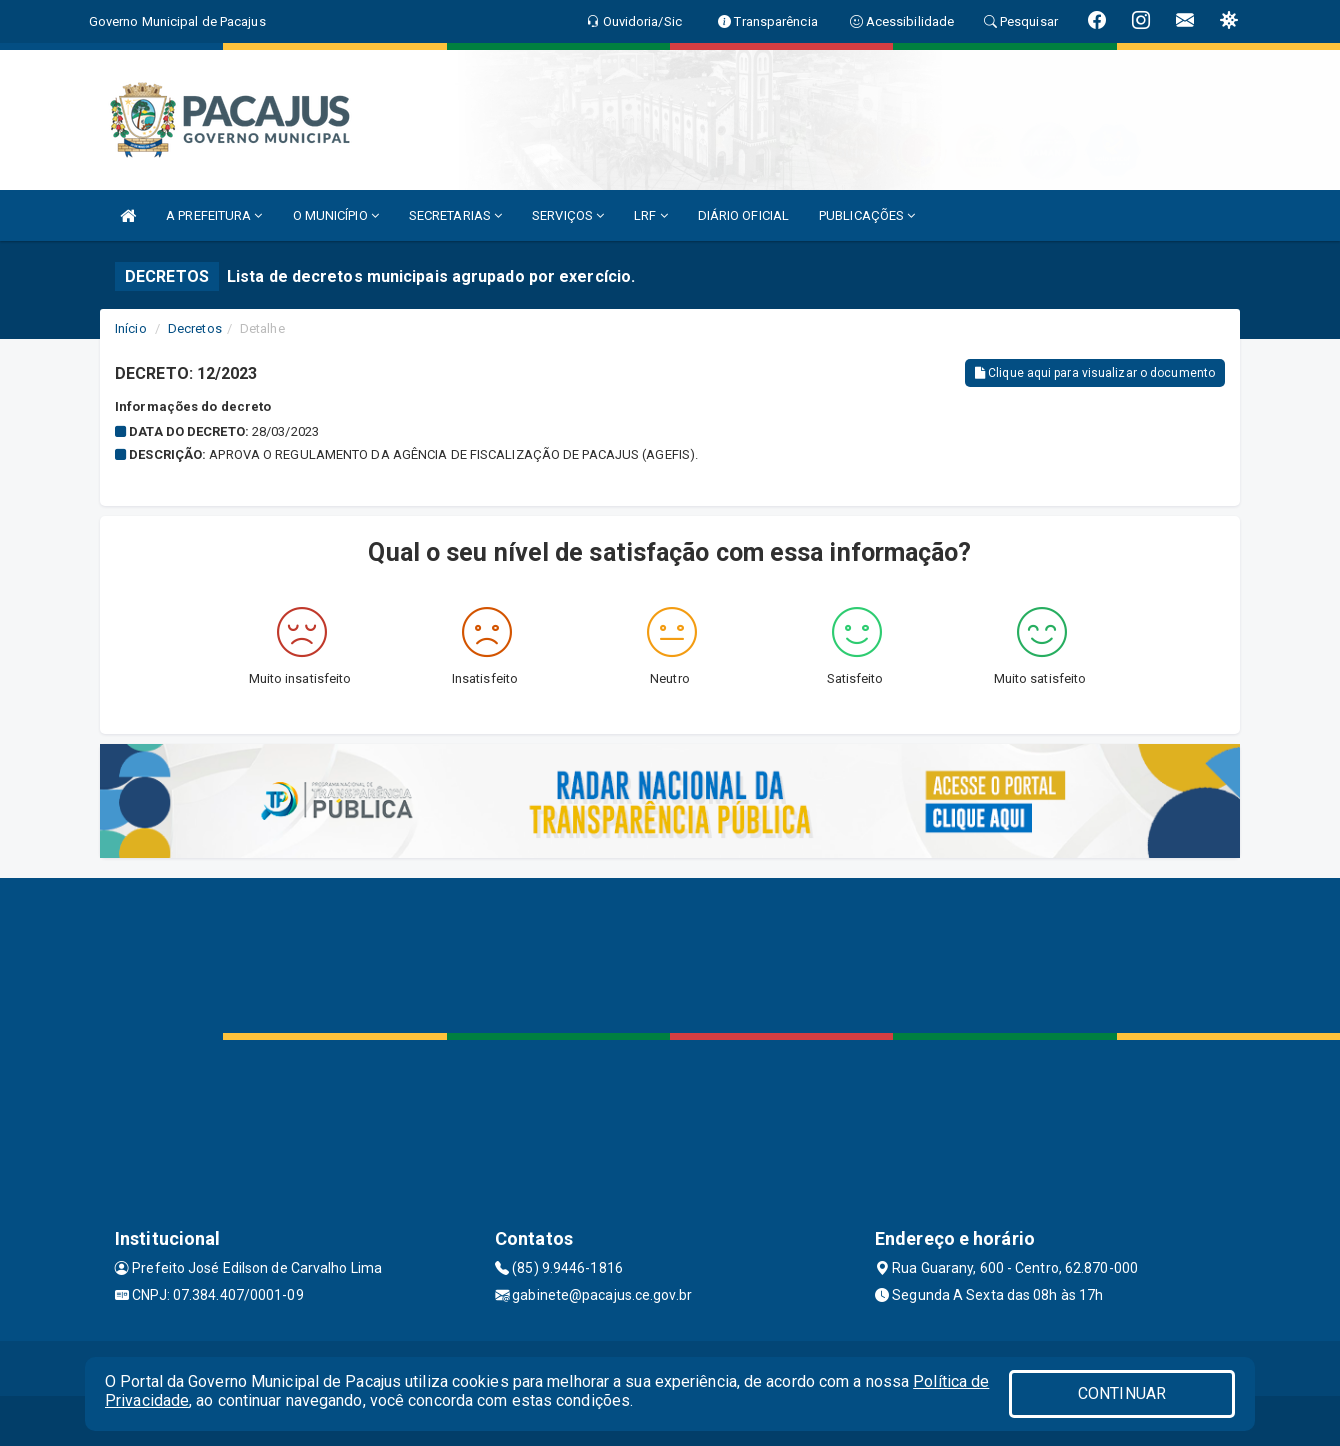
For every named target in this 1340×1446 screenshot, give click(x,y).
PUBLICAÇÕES (867, 215)
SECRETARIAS (455, 215)
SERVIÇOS (568, 215)
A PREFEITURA (214, 215)
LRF (651, 215)
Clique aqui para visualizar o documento (1095, 373)
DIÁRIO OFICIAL (743, 215)
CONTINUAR (1122, 1393)
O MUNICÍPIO (336, 215)
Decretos (195, 328)
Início (131, 328)
